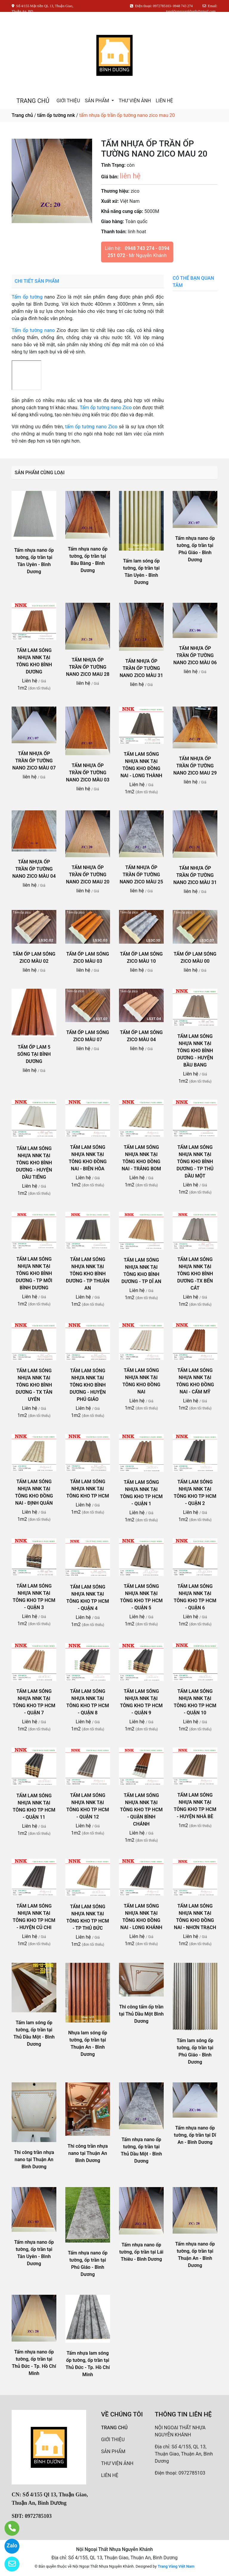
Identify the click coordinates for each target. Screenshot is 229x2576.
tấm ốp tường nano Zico (91, 426)
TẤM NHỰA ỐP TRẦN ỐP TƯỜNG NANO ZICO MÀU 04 (34, 869)
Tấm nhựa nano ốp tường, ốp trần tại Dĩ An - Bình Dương (195, 2135)
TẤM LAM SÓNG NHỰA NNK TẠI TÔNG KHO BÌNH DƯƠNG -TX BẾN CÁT (195, 1274)
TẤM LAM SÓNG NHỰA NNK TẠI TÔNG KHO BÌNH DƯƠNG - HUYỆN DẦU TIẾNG (34, 1163)
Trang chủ (22, 115)
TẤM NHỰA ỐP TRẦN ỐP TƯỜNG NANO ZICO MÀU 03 (87, 773)
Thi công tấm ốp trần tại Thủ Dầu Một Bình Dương (141, 2014)
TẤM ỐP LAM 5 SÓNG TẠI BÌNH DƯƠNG (34, 1054)
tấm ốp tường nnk (56, 115)
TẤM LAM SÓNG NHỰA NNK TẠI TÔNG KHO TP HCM (87, 1489)
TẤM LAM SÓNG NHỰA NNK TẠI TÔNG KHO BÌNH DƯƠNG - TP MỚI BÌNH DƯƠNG (34, 1273)
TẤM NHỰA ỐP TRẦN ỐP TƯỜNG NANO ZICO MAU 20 (87, 875)
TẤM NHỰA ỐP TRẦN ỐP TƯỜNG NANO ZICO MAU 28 (87, 667)
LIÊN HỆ (164, 100)
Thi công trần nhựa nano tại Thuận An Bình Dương (34, 2159)
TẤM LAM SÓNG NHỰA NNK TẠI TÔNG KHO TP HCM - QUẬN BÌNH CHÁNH (141, 1809)
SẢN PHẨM (97, 100)
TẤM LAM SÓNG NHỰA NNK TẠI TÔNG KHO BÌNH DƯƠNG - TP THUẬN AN (87, 1274)
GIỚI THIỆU (68, 100)
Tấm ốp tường (27, 297)
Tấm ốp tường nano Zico (106, 407)
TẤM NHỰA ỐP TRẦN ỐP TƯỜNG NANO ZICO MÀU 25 (141, 875)
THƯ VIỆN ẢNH (135, 100)
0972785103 (192, 2473)
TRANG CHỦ (32, 100)
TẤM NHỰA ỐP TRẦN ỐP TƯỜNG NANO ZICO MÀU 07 (34, 761)
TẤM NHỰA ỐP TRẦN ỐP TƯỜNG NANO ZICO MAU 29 (195, 766)
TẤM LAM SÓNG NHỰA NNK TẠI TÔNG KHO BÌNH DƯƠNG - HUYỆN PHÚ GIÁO (87, 1385)
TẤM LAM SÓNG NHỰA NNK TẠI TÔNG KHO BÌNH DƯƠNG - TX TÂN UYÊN (34, 1385)
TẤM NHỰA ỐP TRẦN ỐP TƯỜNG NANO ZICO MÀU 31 (141, 668)
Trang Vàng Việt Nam (176, 2566)
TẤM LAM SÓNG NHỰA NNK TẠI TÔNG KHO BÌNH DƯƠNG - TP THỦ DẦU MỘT (195, 1161)
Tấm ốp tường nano (33, 330)
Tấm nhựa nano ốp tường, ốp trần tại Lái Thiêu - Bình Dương (141, 2252)
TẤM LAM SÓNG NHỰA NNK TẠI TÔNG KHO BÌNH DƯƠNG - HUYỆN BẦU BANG (195, 1050)
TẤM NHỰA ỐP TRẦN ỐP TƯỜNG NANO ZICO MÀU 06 (195, 655)
